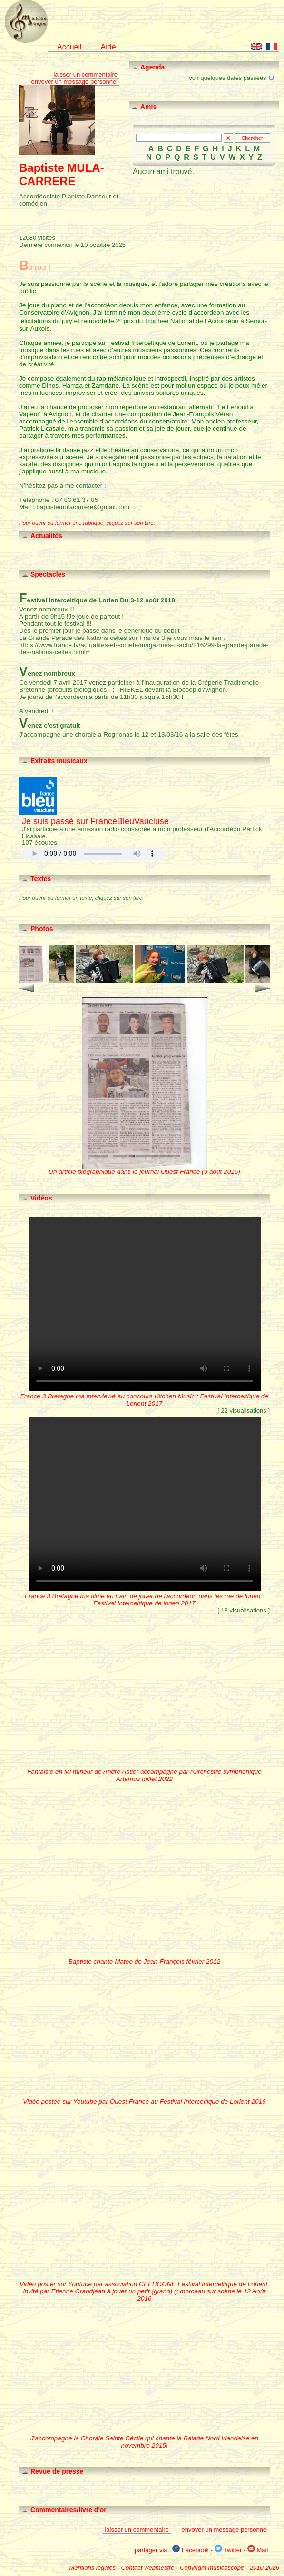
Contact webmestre (148, 2567)
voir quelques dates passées (232, 76)
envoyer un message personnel (74, 81)
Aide (108, 47)
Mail (257, 2550)
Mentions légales (92, 2567)
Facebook (190, 2550)
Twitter (228, 2550)
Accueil (69, 47)
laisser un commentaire (86, 74)
